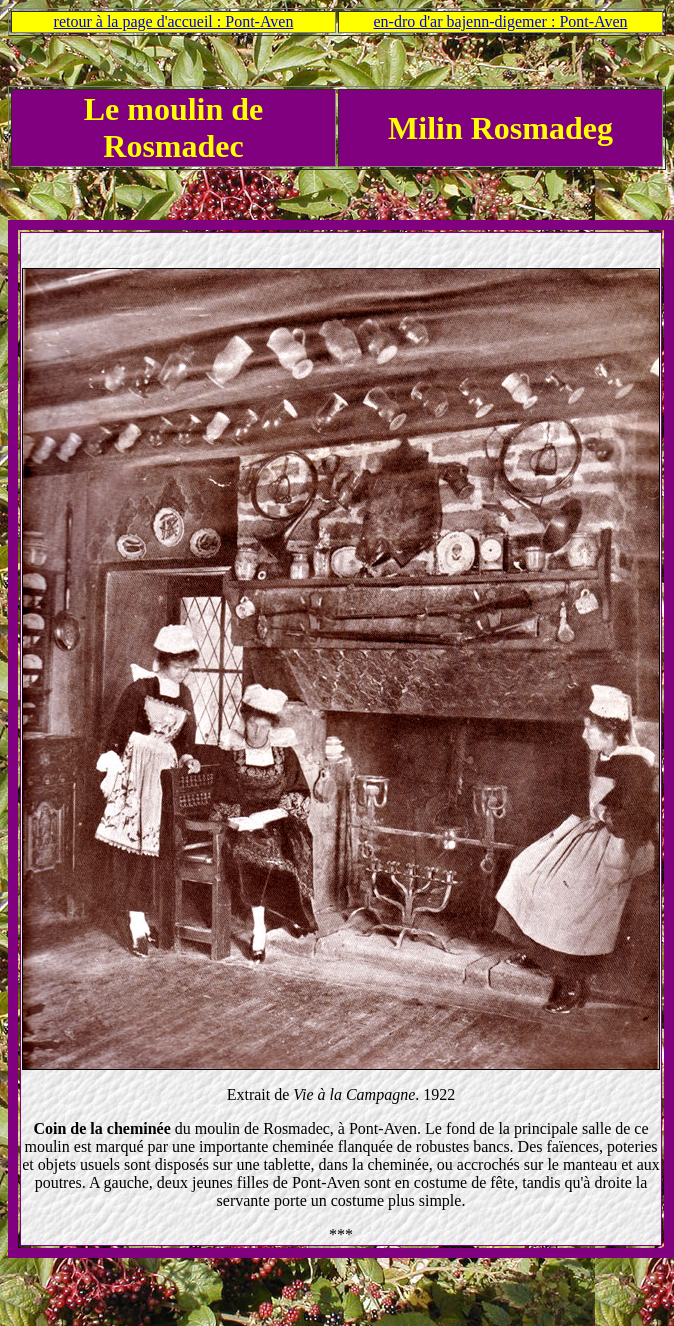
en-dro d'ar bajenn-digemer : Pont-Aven (500, 21)
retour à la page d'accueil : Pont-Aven (174, 21)
